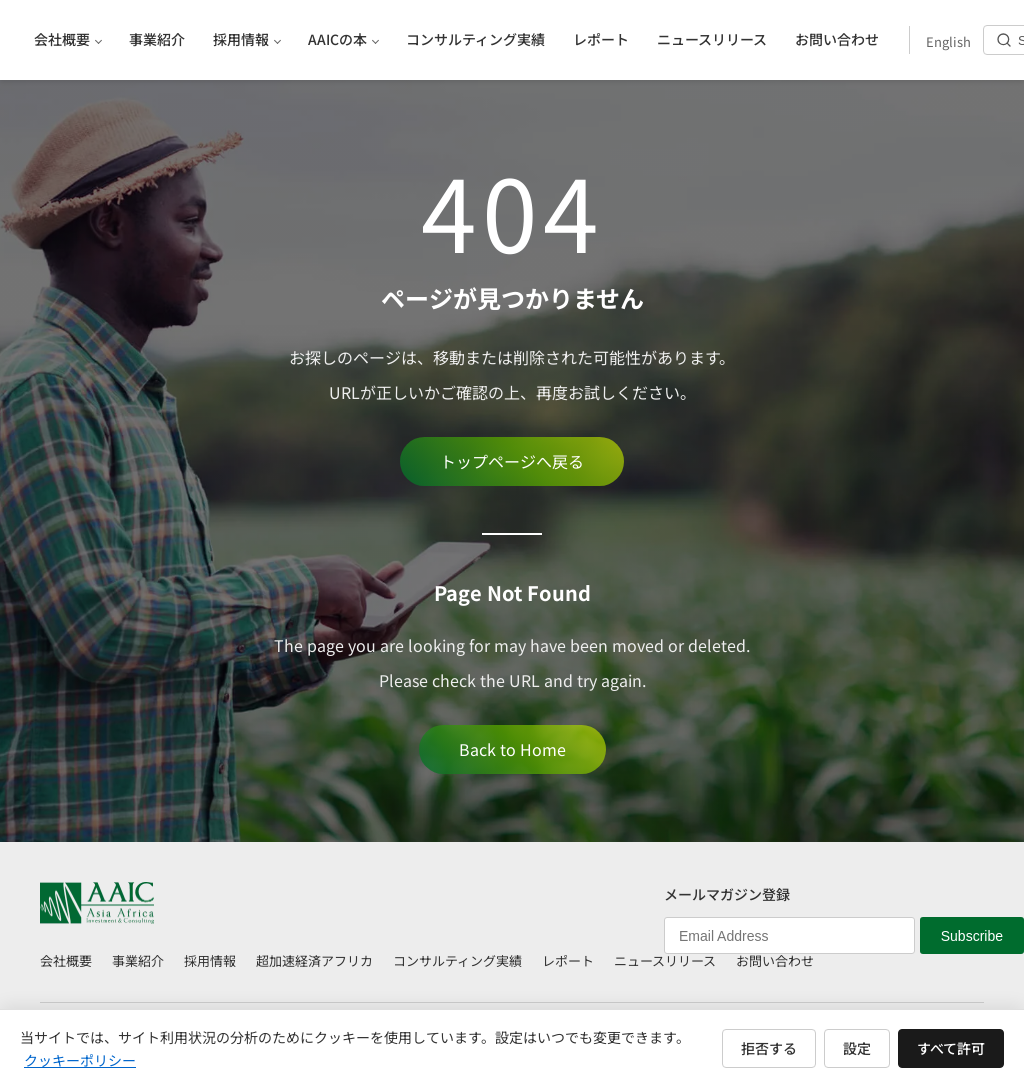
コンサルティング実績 (457, 960)
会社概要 (66, 960)
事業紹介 (138, 960)
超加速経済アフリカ (314, 960)
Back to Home (512, 749)
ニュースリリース (665, 960)
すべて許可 (951, 1048)
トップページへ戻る (512, 461)
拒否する (769, 1048)
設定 (857, 1048)
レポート (568, 960)
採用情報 (210, 960)
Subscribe (972, 936)
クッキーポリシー (80, 1060)
